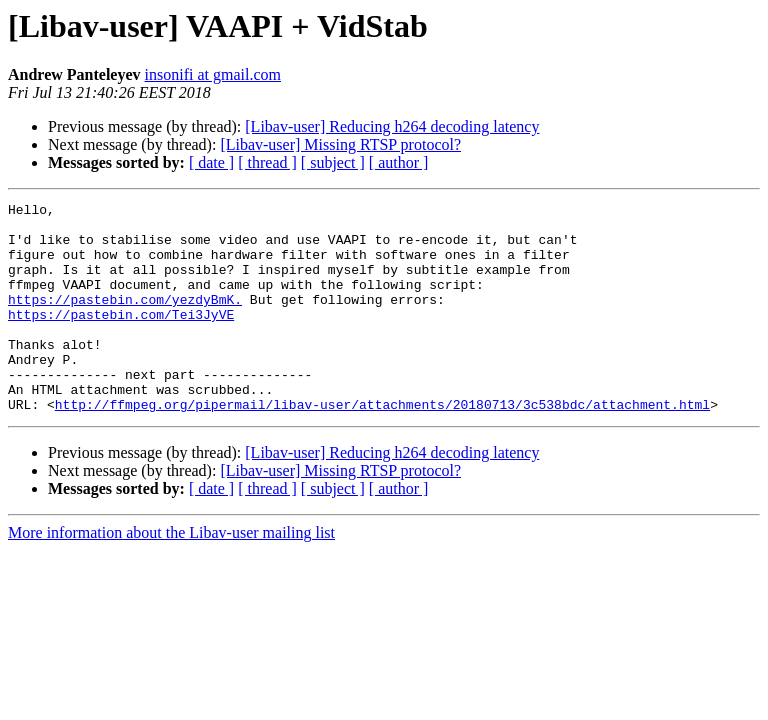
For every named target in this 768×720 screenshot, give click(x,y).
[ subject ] (333, 162)
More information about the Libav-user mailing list (171, 574)
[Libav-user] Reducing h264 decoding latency (392, 126)
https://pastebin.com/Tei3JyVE (121, 338)
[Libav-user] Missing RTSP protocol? (340, 144)
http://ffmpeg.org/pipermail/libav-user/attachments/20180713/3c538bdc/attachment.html (382, 446)
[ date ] (211, 162)
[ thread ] (267, 162)
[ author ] (399, 162)
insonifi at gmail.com (213, 74)
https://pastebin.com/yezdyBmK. (125, 320)
